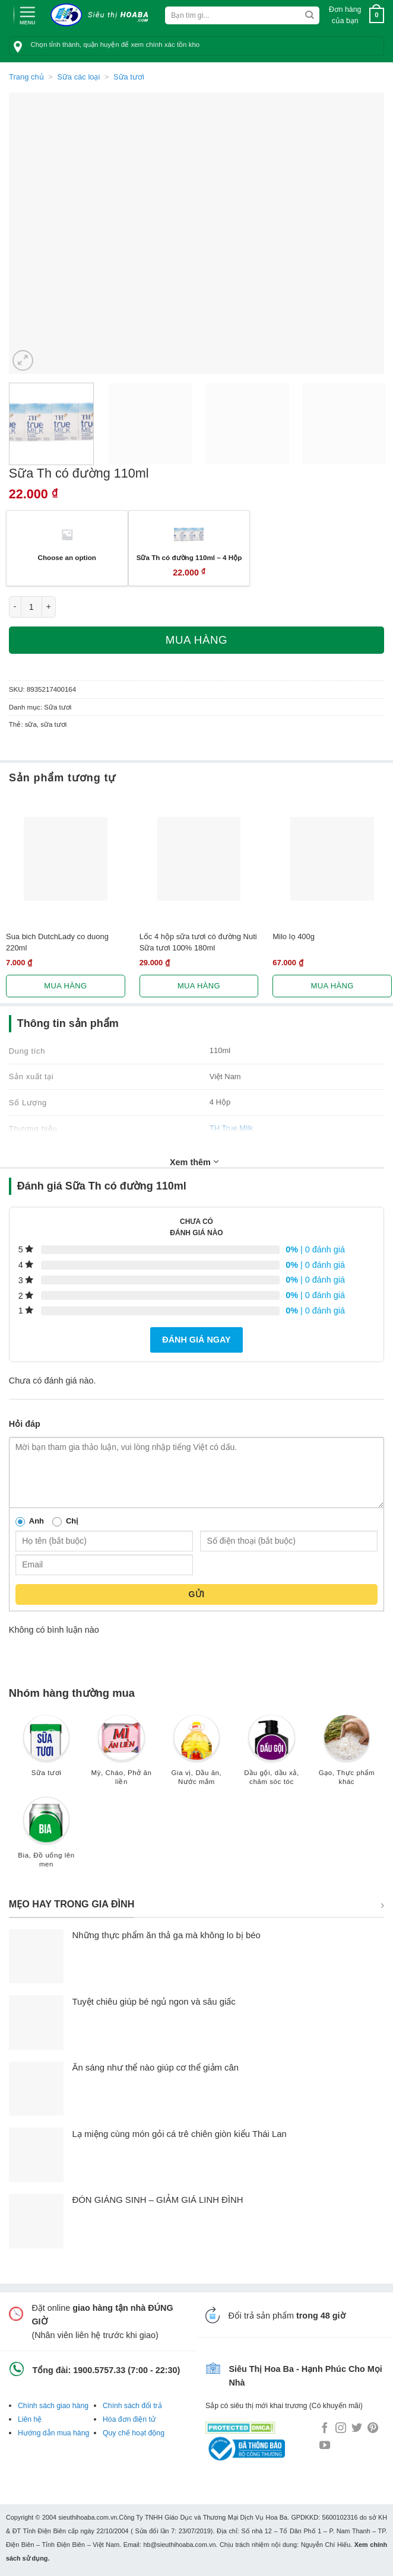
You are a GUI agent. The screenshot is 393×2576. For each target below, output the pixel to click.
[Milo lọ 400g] (332, 859)
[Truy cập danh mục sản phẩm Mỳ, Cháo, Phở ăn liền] (121, 1756)
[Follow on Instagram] (340, 2429)
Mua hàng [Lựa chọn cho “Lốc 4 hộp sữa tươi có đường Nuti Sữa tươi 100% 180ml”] (199, 985)
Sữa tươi (128, 76)
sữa (31, 724)
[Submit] (309, 15)
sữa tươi (53, 724)
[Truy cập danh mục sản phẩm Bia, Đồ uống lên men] (46, 1837)
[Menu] (27, 14)
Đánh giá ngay (196, 1339)
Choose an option (66, 557)
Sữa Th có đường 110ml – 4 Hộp (189, 557)
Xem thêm (194, 1161)
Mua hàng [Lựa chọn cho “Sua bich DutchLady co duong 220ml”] (65, 985)
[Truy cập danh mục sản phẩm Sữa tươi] (46, 1751)
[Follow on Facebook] (324, 2429)
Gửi (196, 1594)
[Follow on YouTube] (324, 2446)
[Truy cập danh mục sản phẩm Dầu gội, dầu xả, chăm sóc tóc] (271, 1756)
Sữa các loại (78, 76)
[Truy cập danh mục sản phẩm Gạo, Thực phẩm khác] (346, 1756)
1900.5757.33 (99, 2370)
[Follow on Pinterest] (372, 2429)
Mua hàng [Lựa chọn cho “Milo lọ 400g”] (332, 985)
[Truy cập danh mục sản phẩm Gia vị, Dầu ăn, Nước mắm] (196, 1756)
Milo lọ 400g (293, 936)
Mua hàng (196, 640)
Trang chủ (26, 76)
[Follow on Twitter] (356, 2429)
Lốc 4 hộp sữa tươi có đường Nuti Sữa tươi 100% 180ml (198, 942)
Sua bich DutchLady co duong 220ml (57, 942)
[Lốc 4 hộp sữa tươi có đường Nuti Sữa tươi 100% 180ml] (199, 859)
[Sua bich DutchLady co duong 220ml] (65, 859)
